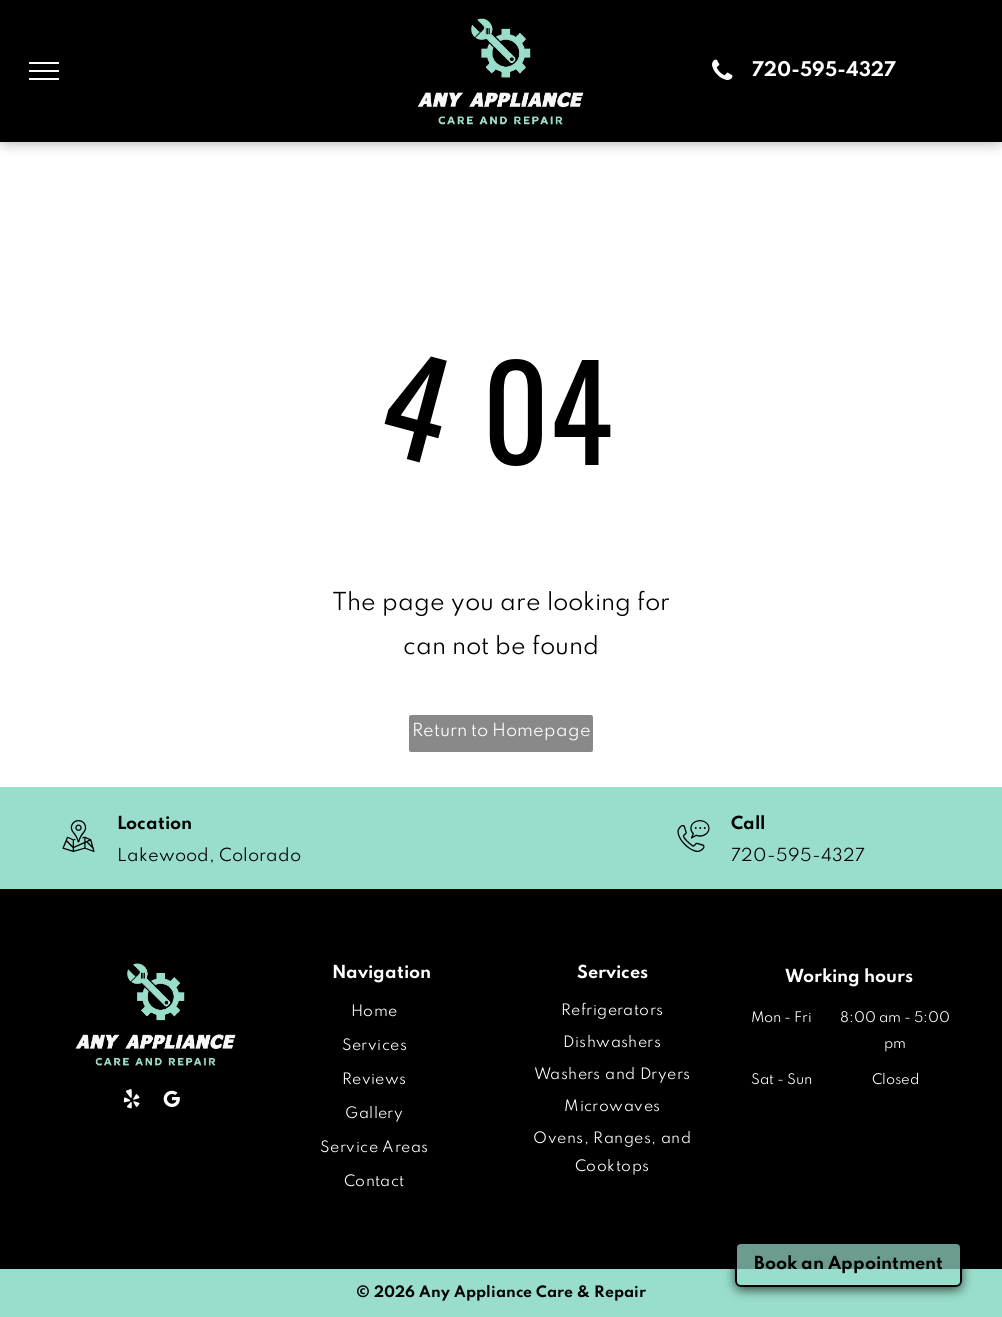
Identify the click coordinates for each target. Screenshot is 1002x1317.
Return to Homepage (501, 731)
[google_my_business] (171, 1102)
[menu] (44, 71)
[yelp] (131, 1102)
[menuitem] (375, 1012)
